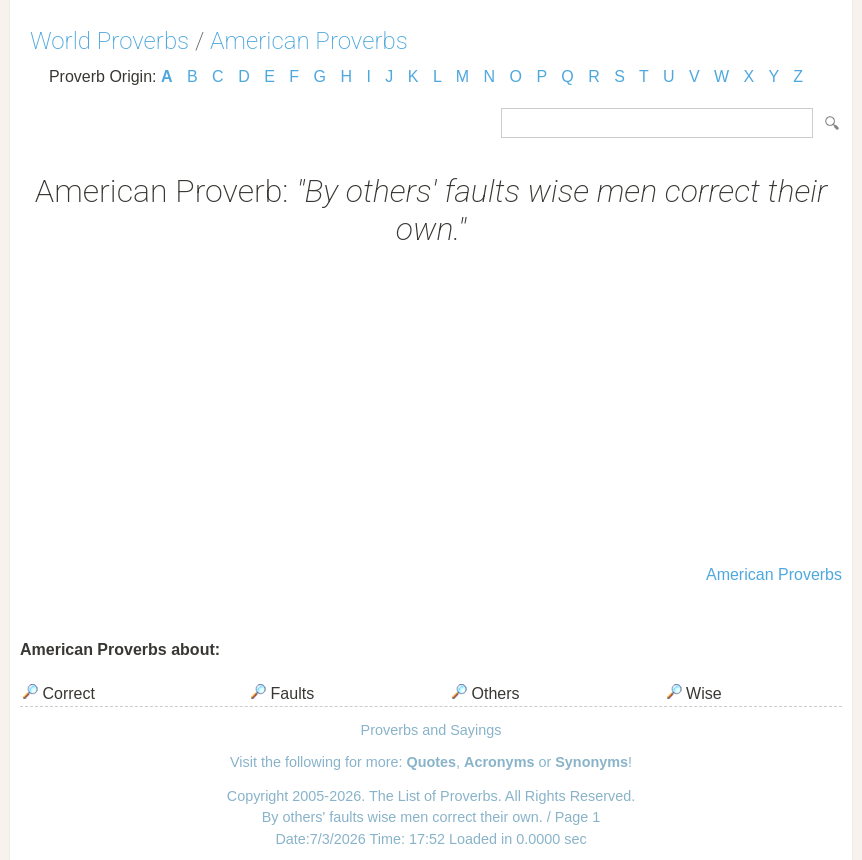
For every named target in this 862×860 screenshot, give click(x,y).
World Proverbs (109, 41)
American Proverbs (309, 41)
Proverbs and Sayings (431, 730)
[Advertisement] (431, 408)
